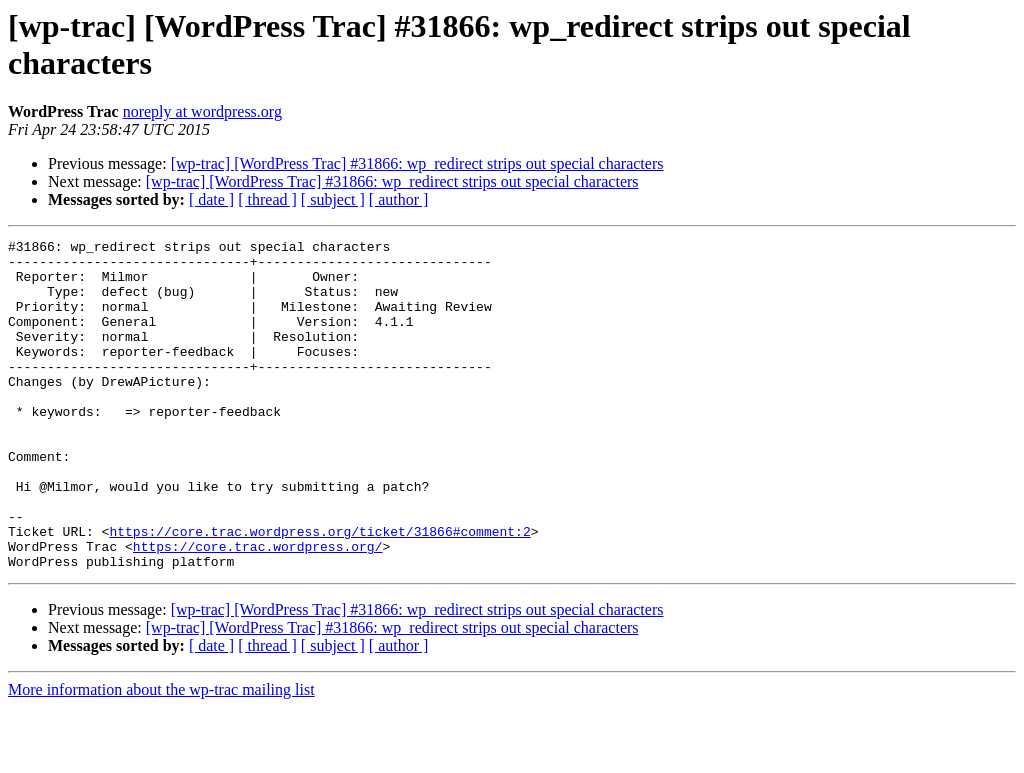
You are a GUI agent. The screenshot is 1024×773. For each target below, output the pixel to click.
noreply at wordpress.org (202, 111)
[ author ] (399, 199)
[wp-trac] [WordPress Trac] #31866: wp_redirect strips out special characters (417, 163)
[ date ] (211, 199)
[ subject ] (333, 199)
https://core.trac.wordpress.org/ (258, 609)
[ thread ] (267, 199)
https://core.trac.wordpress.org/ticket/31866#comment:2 (319, 591)
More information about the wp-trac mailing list (161, 755)
